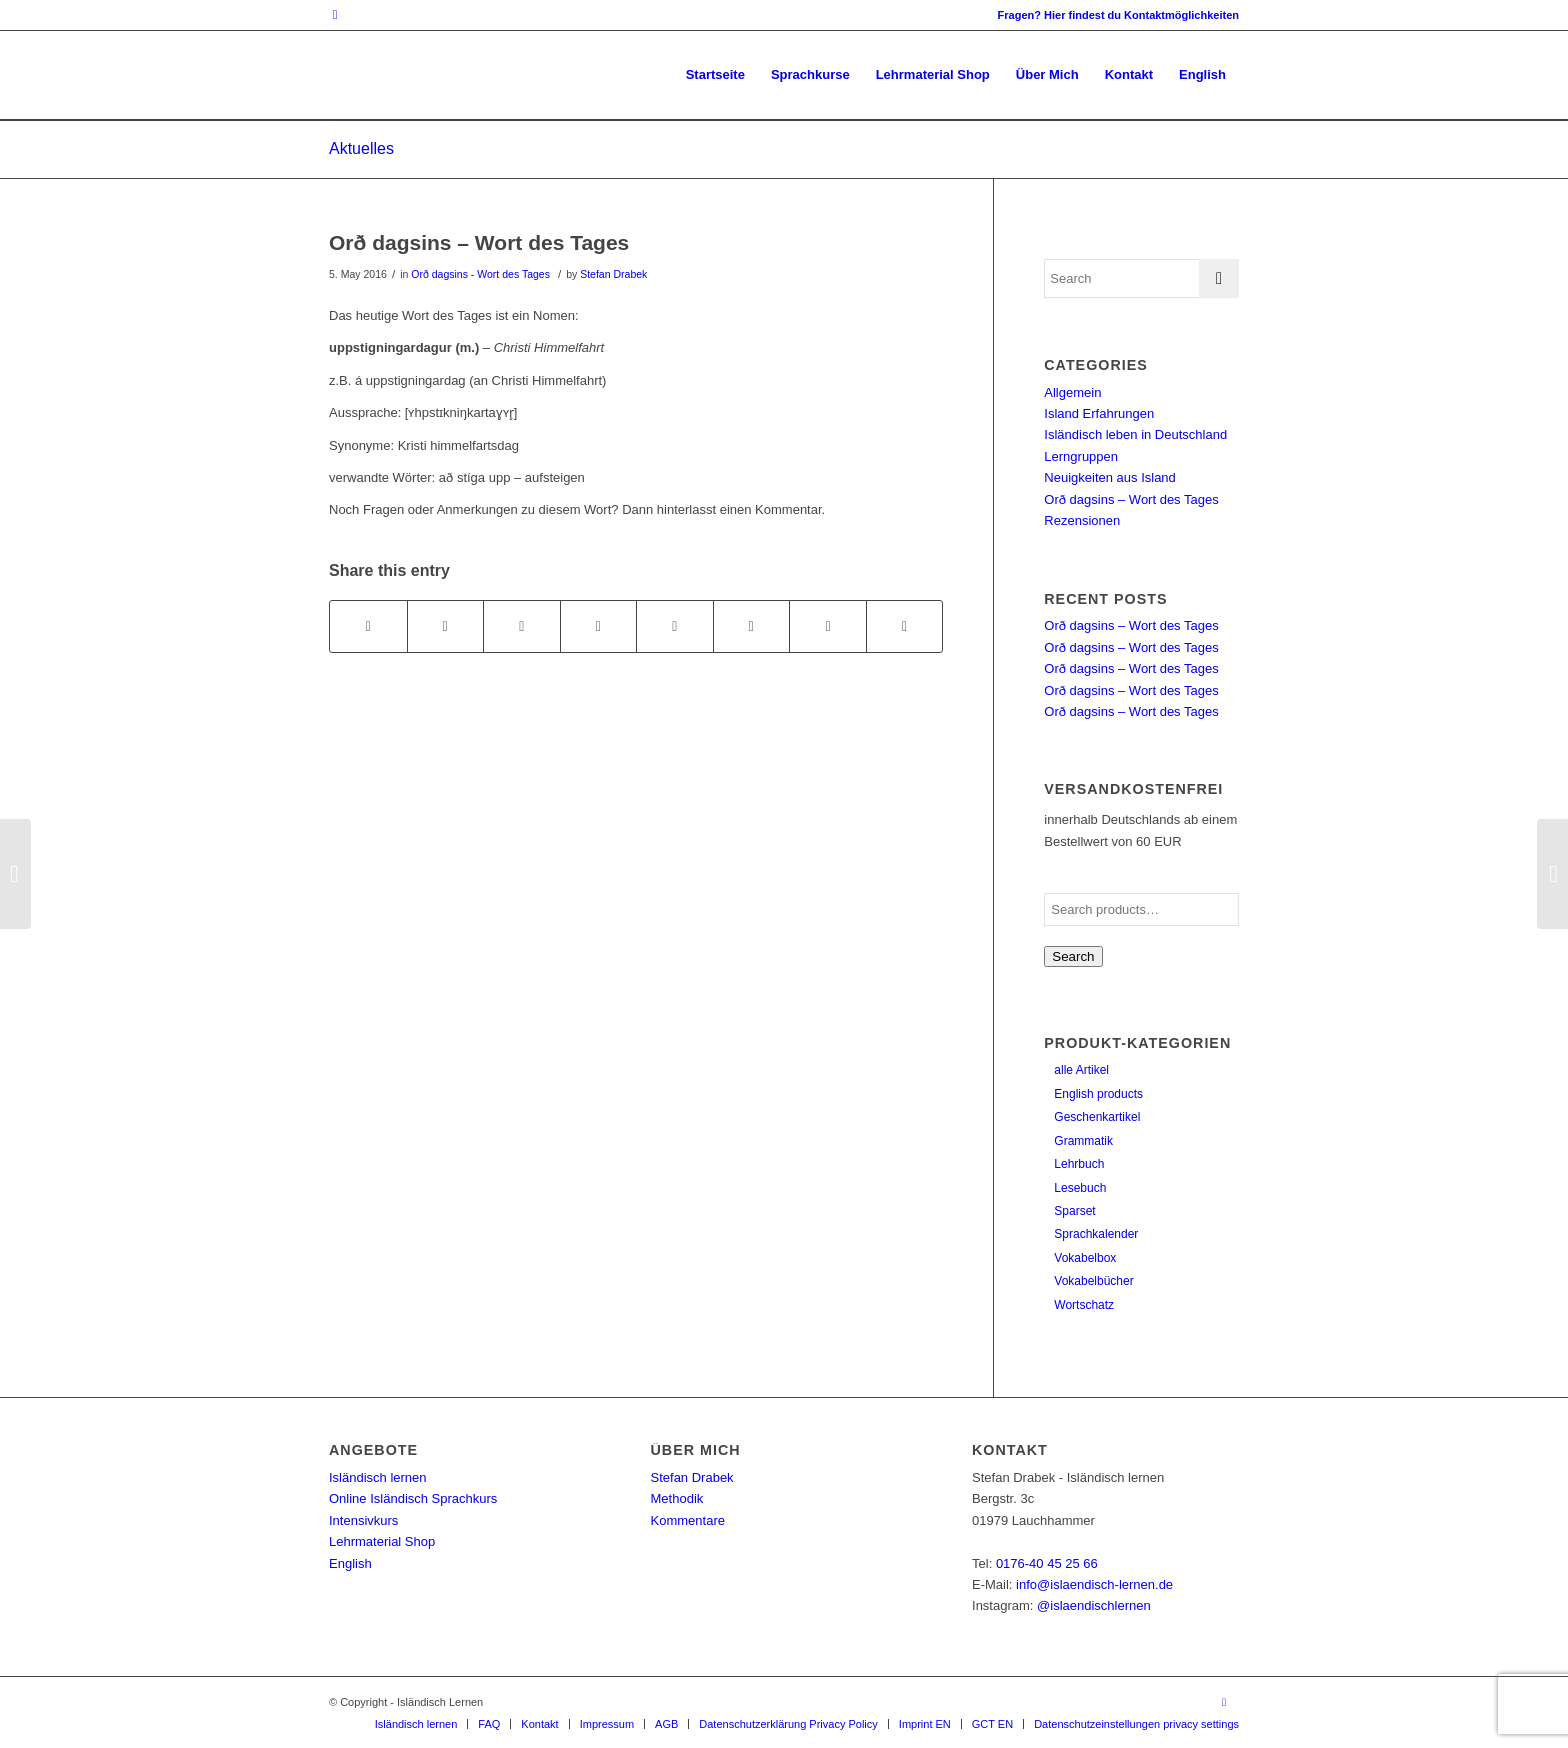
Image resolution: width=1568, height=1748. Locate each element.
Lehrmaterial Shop (382, 1541)
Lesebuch (1080, 1188)
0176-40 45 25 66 (1047, 1563)
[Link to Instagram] (335, 15)
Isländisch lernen (378, 1477)
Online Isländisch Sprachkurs (413, 1498)
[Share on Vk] (752, 626)
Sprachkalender (1096, 1234)
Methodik (677, 1498)
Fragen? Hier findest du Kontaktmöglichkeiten (1118, 15)
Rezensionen (1082, 520)
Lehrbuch (1079, 1164)
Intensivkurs (363, 1520)
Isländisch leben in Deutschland (1135, 434)
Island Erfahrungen (1099, 413)
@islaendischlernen (1094, 1605)
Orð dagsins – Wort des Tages (479, 242)
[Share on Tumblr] (675, 626)
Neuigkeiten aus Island (1110, 477)
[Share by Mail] (905, 626)
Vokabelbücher (1093, 1281)
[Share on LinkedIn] (599, 626)
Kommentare (688, 1520)
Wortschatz (1084, 1305)
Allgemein (1072, 392)
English (350, 1563)
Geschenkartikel (1097, 1117)
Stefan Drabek (613, 274)
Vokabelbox (1085, 1258)
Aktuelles (361, 148)
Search (1073, 956)
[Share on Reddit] (828, 626)
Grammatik (1083, 1141)
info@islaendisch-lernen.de (1094, 1584)
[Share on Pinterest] (522, 626)
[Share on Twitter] (446, 626)
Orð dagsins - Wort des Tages (480, 274)
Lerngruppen (1081, 456)
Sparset (1074, 1211)
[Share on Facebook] (368, 626)
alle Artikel (1081, 1070)
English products (1098, 1094)
